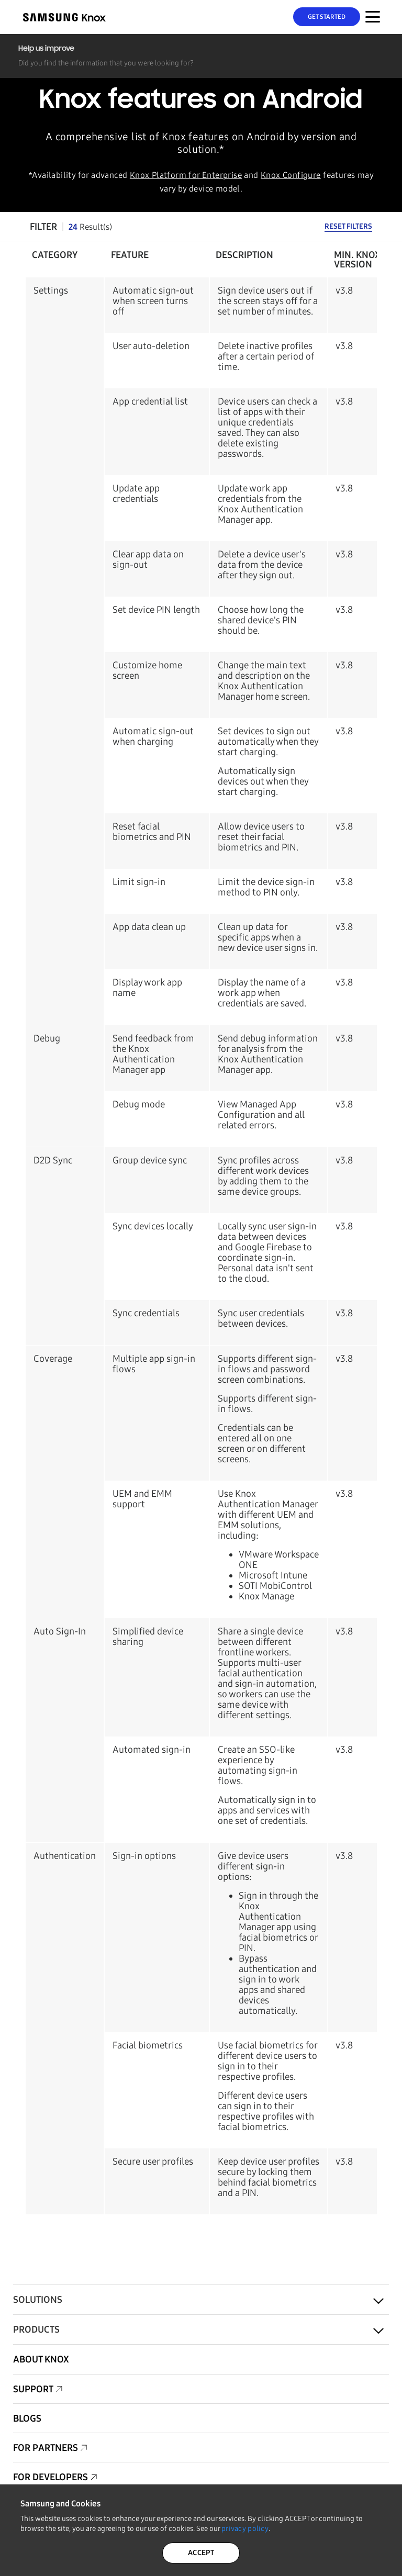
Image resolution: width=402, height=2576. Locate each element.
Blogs (27, 2418)
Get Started (327, 16)
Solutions (37, 2299)
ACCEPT (201, 2552)
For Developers (50, 2477)
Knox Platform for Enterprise (186, 175)
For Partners (45, 2448)
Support (33, 2389)
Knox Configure (291, 175)
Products (36, 2329)
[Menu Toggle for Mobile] (372, 16)
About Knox (41, 2359)
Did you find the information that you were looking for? (106, 63)
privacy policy (245, 2528)
